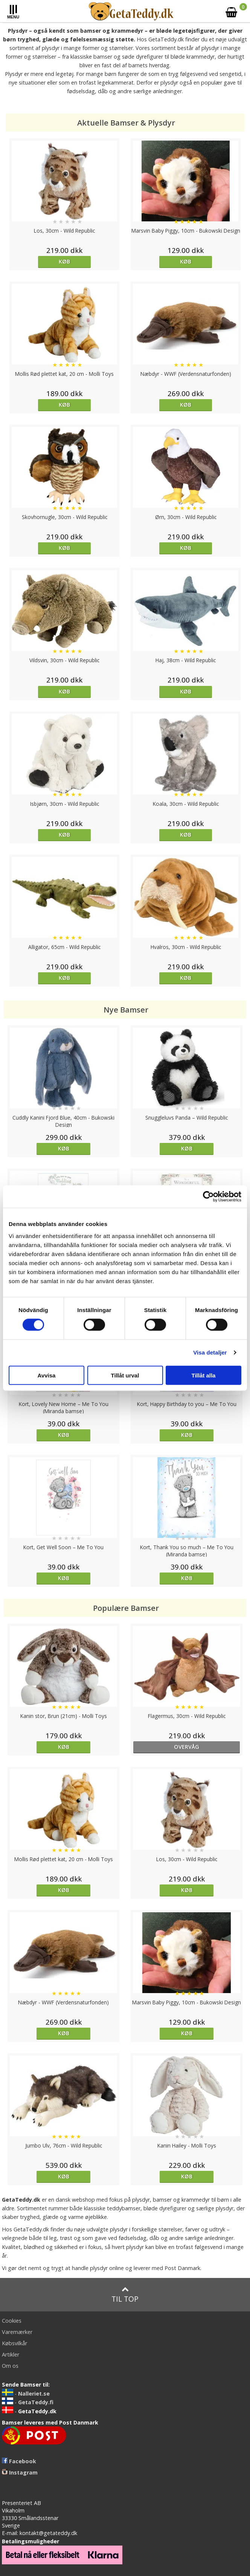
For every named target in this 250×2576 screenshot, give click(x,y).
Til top (125, 2294)
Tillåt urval (125, 1375)
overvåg (186, 1746)
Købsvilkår (14, 2343)
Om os (10, 2365)
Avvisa (47, 1375)
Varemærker (17, 2331)
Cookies (11, 2320)
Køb (64, 261)
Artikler (10, 2354)
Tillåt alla (204, 1375)
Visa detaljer (210, 1352)
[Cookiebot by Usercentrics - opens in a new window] (208, 1196)
